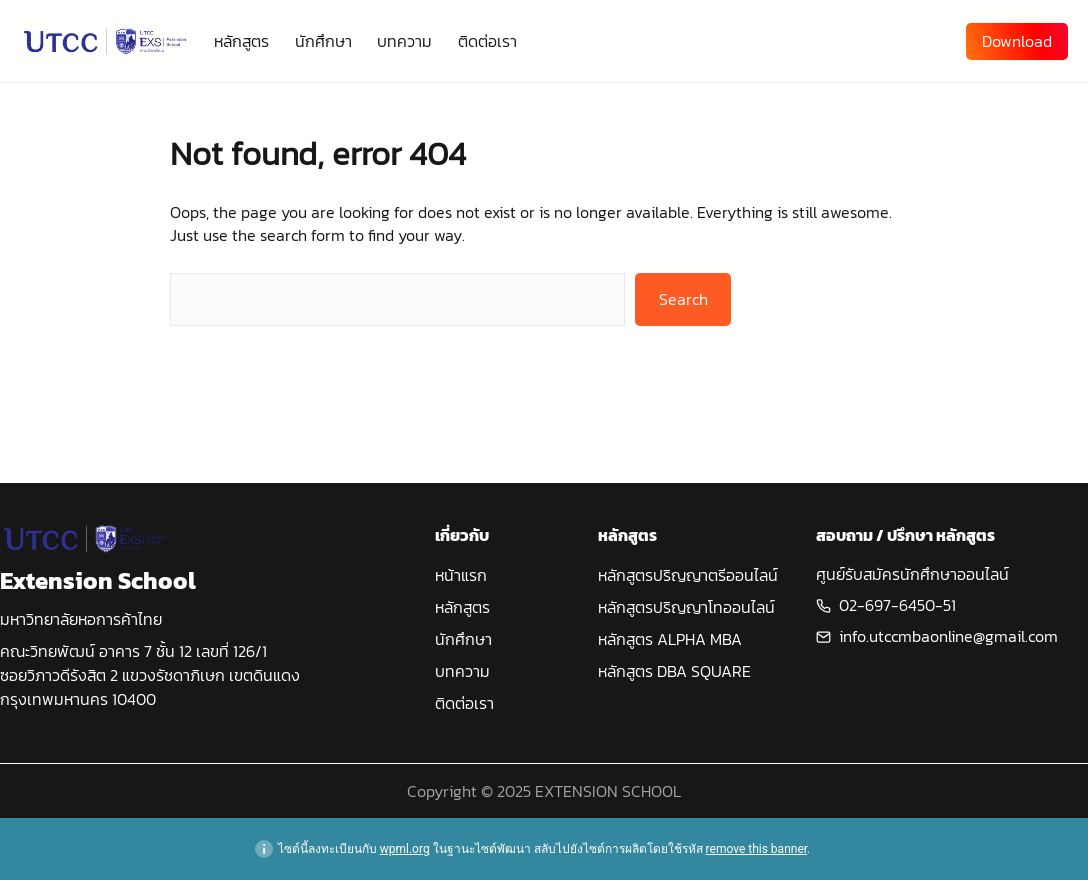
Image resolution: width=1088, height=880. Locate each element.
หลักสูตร (462, 607)
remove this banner (757, 849)
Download (1017, 41)
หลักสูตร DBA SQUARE (674, 671)
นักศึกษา (463, 639)
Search (683, 299)
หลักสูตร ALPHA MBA (670, 639)
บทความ (462, 671)
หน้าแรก (461, 575)
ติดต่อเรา (464, 703)
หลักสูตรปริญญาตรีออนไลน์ (688, 575)
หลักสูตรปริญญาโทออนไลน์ (686, 607)
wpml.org (405, 849)
